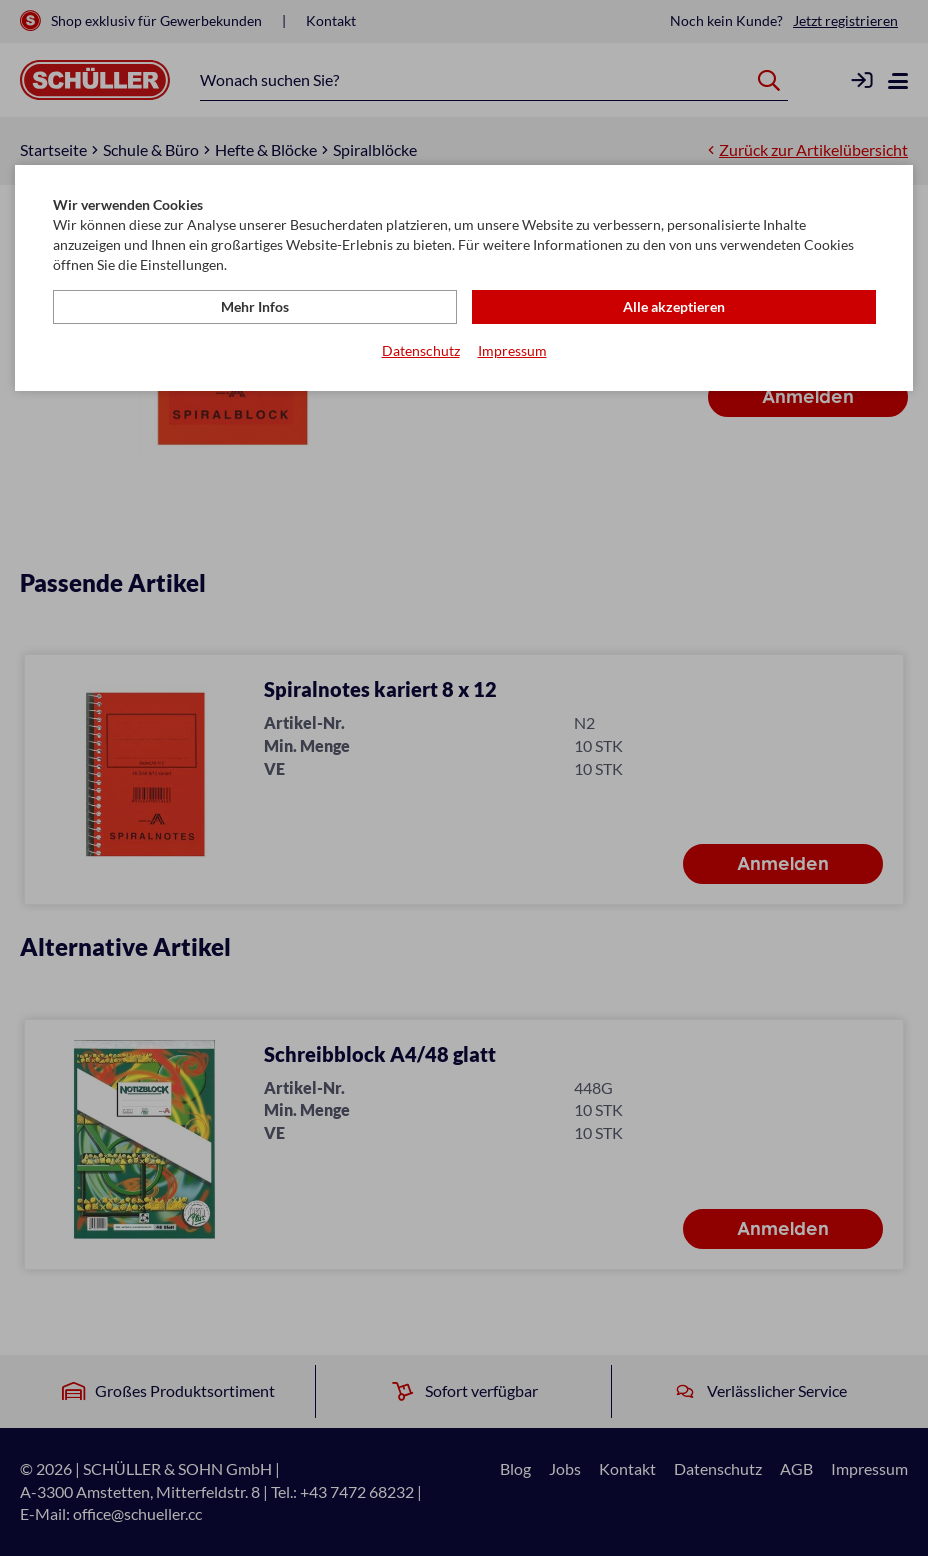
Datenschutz (421, 350)
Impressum (512, 350)
